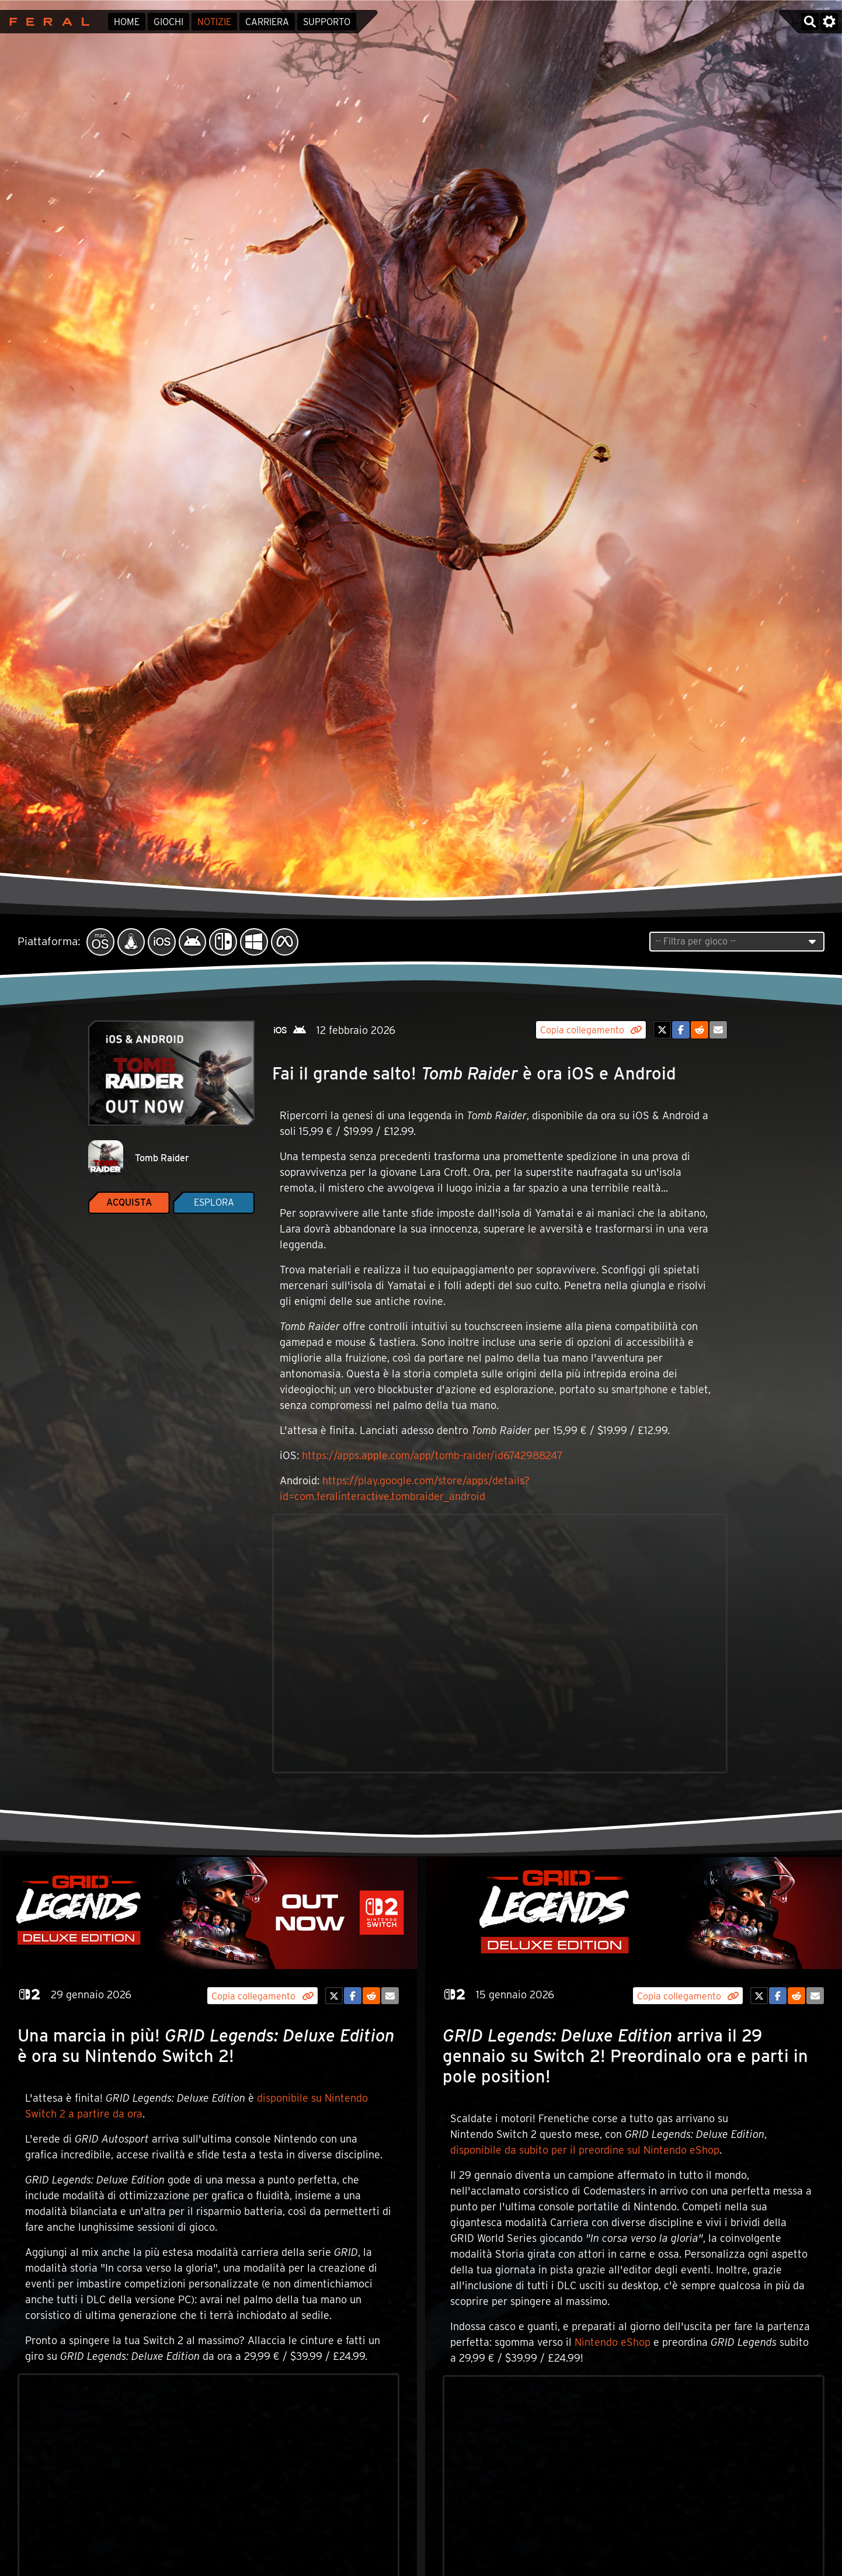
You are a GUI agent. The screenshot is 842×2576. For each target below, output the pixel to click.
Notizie (214, 21)
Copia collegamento (591, 1030)
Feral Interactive (46, 21)
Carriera (267, 21)
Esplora (214, 1202)
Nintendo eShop (612, 2342)
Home (127, 21)
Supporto (326, 21)
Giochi (168, 21)
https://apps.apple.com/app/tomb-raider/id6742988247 (432, 1455)
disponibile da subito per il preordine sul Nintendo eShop (584, 2150)
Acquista (129, 1202)
